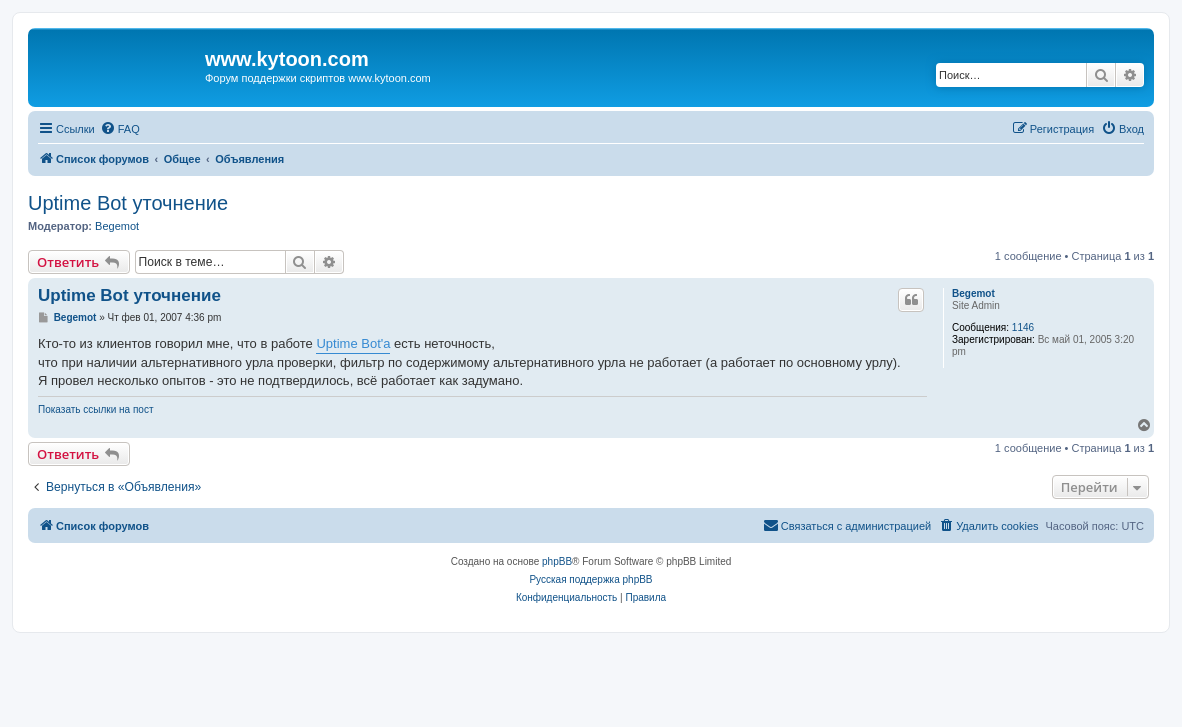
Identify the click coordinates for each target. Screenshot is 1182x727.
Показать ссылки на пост (95, 409)
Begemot (117, 226)
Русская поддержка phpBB (590, 579)
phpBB (557, 561)
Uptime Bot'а (353, 343)
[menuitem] (120, 129)
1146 (1023, 327)
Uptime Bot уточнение (128, 203)
